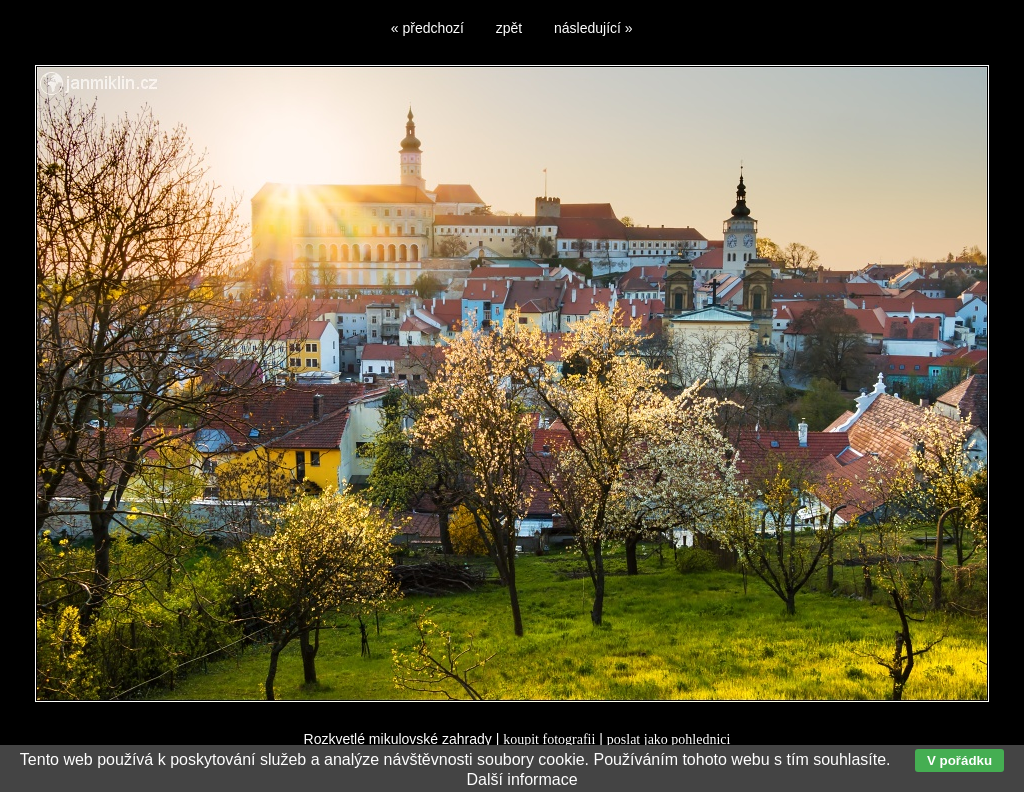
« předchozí (427, 28)
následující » (593, 28)
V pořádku (959, 760)
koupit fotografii (549, 739)
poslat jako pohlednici (669, 739)
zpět (509, 28)
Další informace (521, 779)
